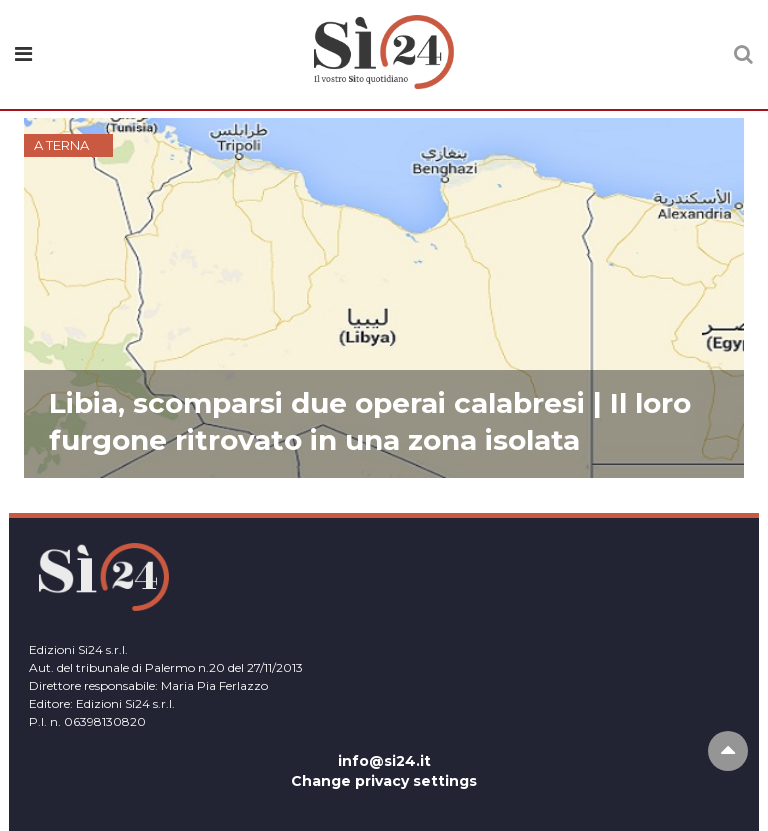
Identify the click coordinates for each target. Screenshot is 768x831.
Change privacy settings (384, 781)
